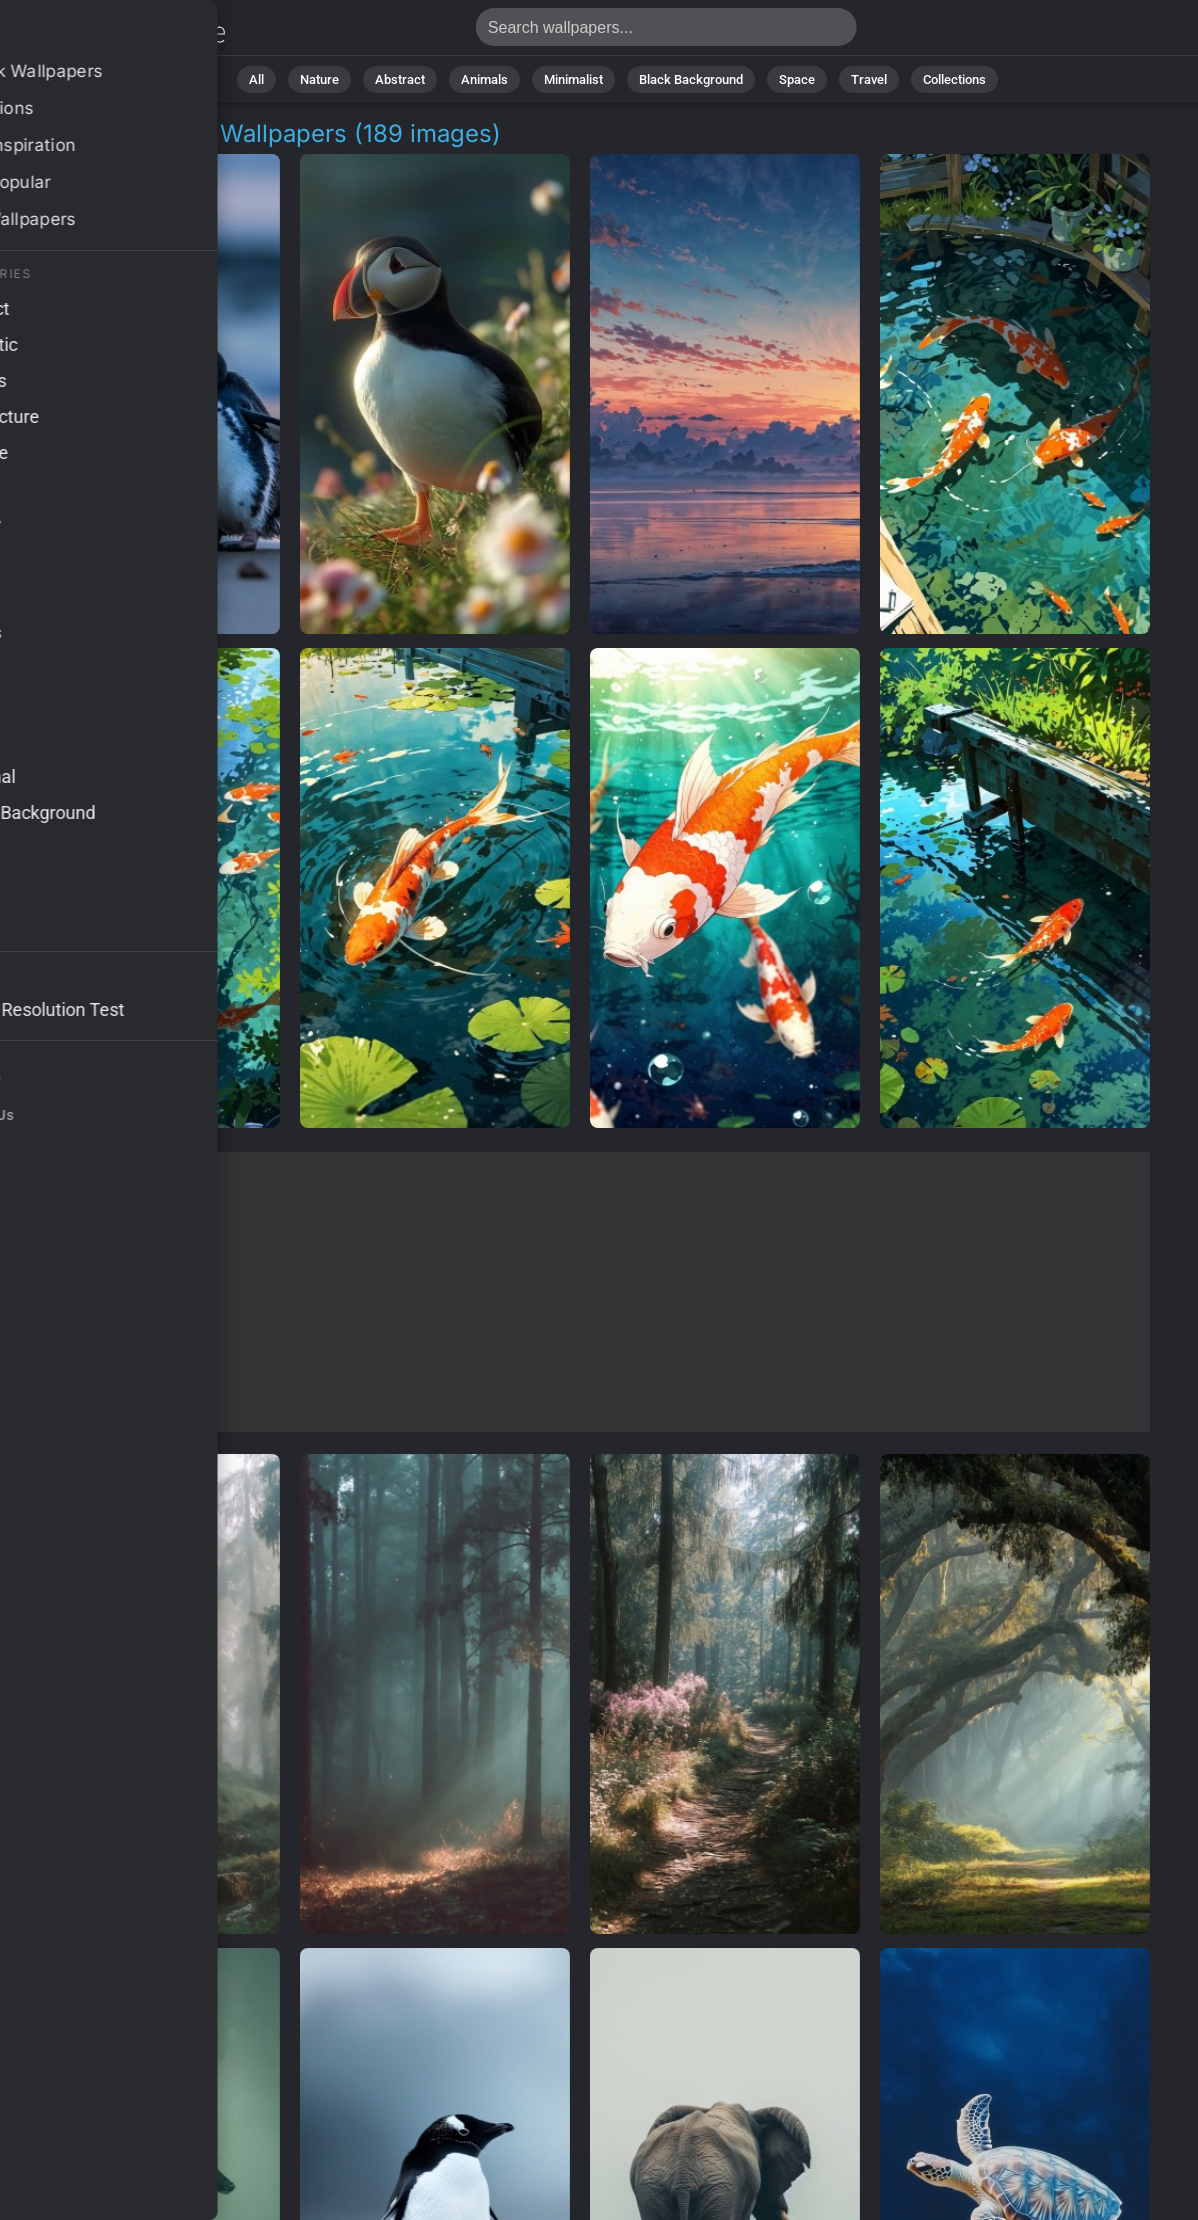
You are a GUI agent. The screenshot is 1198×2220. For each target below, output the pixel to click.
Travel (869, 79)
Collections (954, 79)
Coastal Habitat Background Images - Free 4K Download (120, 32)
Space (797, 79)
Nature (319, 79)
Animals (484, 79)
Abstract (400, 79)
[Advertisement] (580, 1292)
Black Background (691, 79)
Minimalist (573, 79)
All (256, 79)
